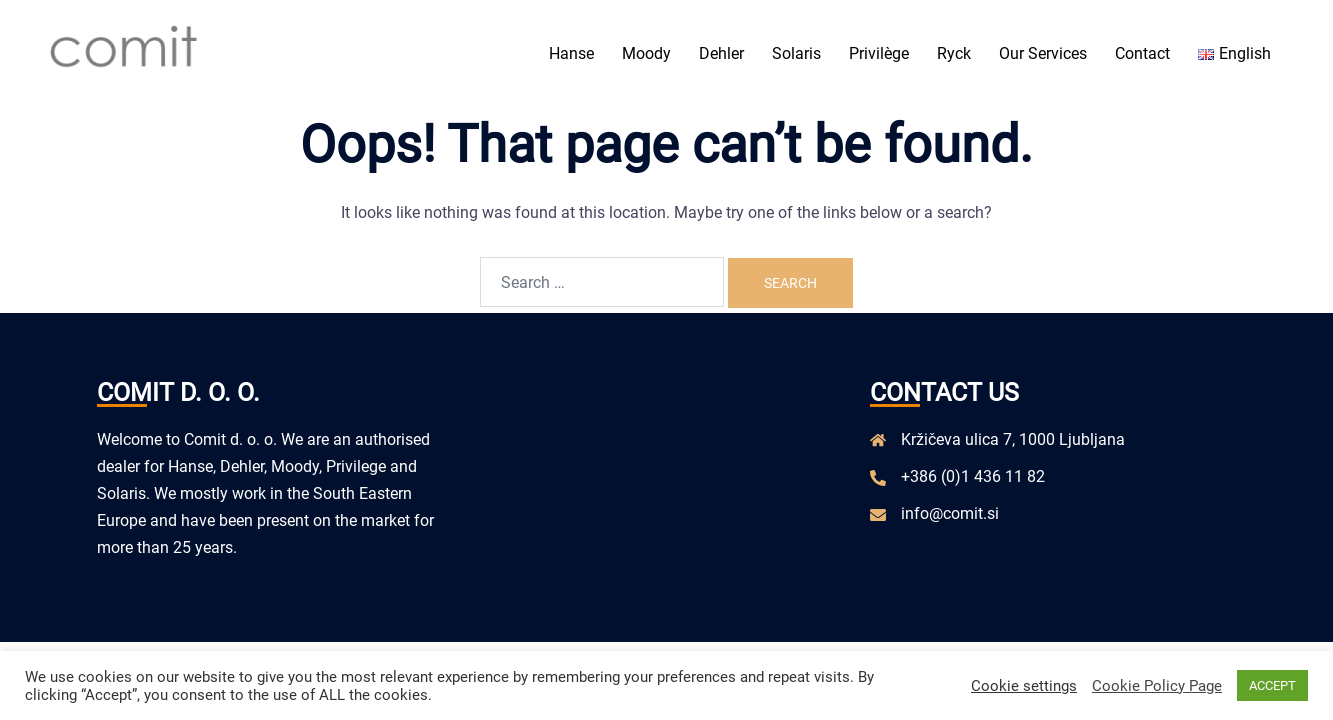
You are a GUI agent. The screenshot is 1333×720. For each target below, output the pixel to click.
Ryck (954, 53)
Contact (1142, 53)
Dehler (721, 53)
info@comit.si (950, 513)
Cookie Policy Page (1157, 686)
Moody (646, 53)
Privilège (879, 53)
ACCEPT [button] (1272, 685)
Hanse (571, 53)
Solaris (796, 53)
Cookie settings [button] (1024, 686)
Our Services (1043, 53)
